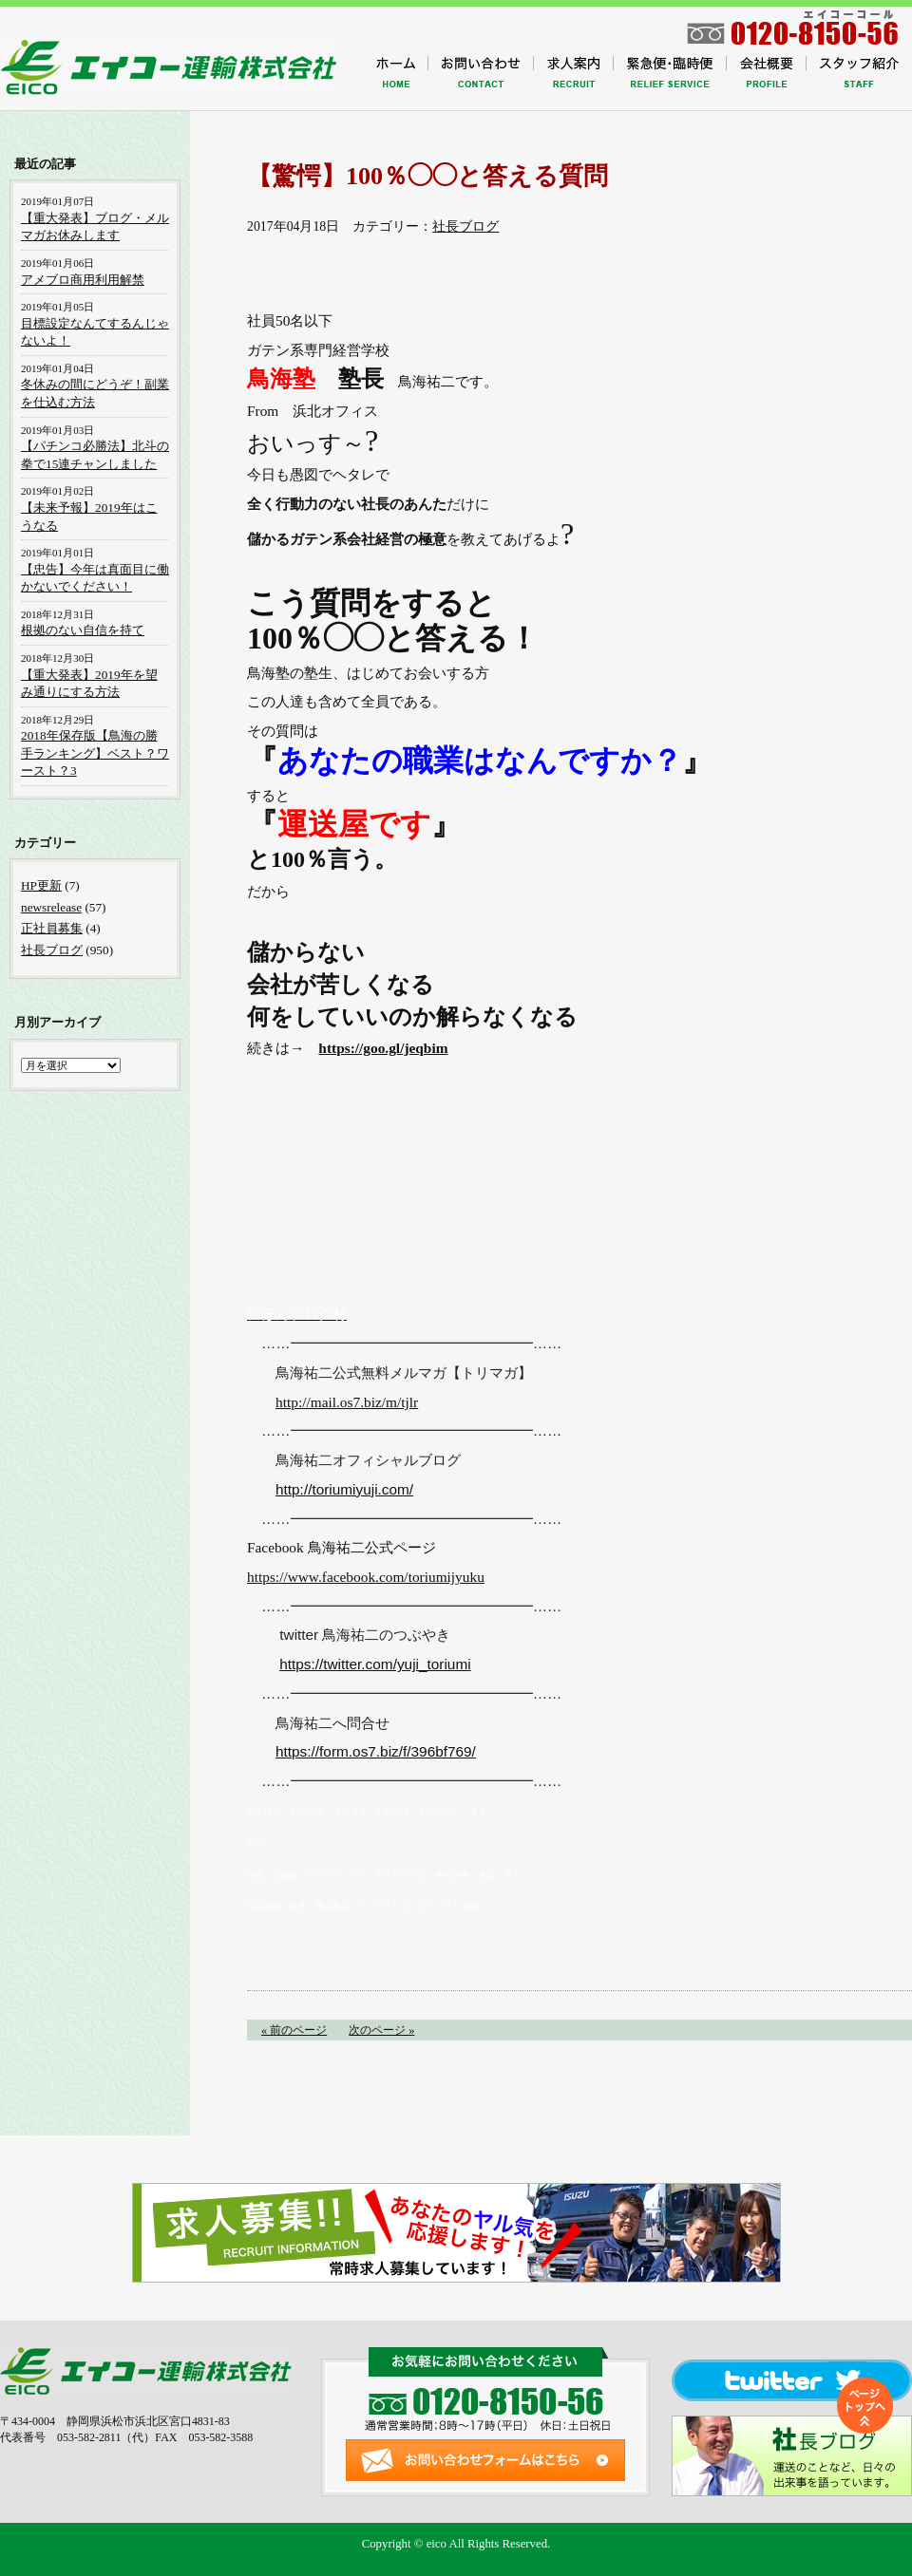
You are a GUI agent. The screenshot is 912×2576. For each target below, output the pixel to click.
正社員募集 (52, 928)
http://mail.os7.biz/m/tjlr (347, 1402)
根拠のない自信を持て (82, 630)
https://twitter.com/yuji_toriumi (374, 1664)
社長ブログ (465, 226)
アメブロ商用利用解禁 (82, 280)
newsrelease (51, 907)
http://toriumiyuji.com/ (344, 1489)
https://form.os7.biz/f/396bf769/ (376, 1751)
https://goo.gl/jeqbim (382, 1048)
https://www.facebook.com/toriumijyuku (365, 1577)
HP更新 (41, 885)
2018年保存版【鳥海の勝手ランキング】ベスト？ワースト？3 (95, 753)
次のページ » (381, 2030)
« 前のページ (294, 2030)
